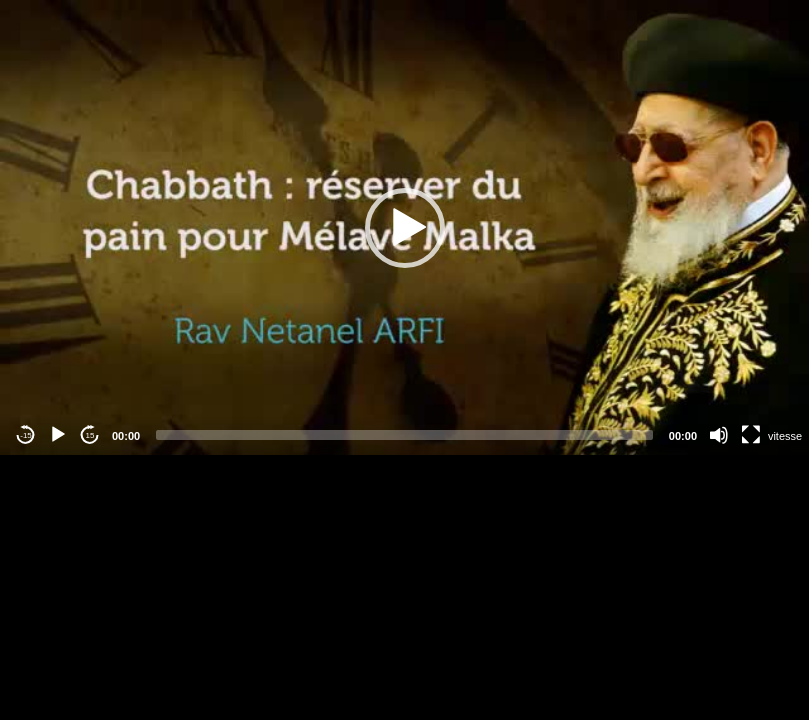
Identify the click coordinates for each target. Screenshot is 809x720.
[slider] (404, 435)
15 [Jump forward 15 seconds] (90, 435)
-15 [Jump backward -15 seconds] (26, 435)
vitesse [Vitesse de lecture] (785, 436)
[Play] (58, 435)
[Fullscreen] (751, 435)
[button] (405, 228)
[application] (404, 227)
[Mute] (719, 435)
